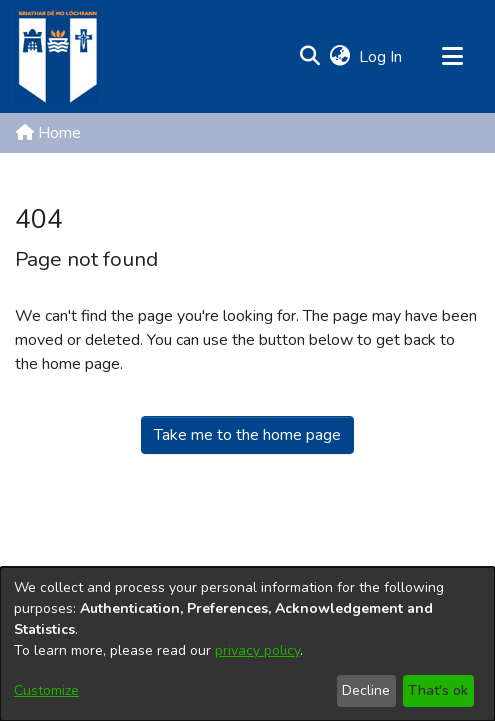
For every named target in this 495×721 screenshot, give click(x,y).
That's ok (438, 690)
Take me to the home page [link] (247, 435)
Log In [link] (381, 57)
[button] (309, 57)
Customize (46, 690)
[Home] (57, 56)
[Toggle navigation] (452, 57)
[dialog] (247, 644)
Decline (366, 690)
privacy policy (257, 650)
